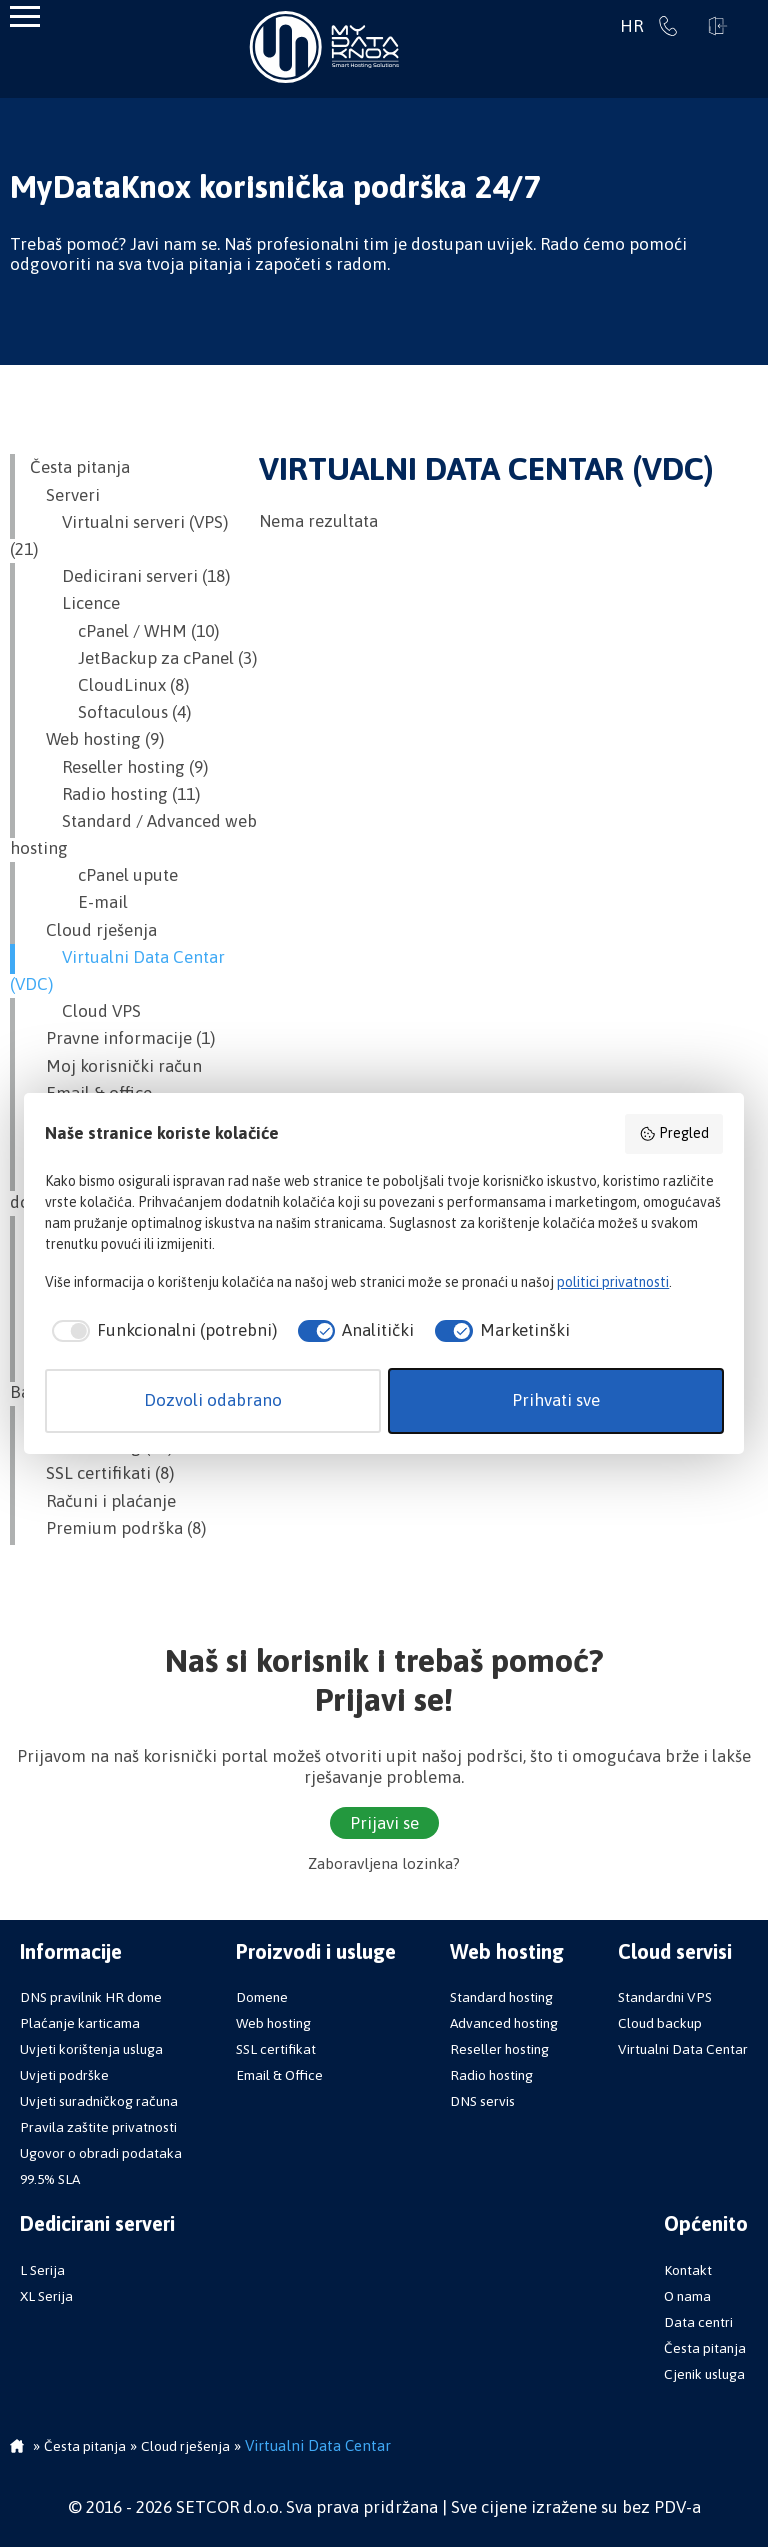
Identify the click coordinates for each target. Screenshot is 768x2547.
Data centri (698, 2322)
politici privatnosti (613, 1282)
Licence (75, 603)
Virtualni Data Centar (683, 2049)
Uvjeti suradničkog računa (99, 2101)
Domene (262, 1997)
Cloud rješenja (93, 930)
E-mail (79, 902)
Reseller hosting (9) (119, 767)
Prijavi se (718, 26)
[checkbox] (161, 1331)
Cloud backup (660, 2023)
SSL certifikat (276, 2049)
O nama (687, 2296)
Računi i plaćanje (103, 1501)
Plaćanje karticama (80, 2023)
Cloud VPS (85, 1011)
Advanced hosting (504, 2023)
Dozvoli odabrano (213, 1400)
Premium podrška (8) (118, 1528)
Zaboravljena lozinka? (384, 1863)
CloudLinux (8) (109, 685)
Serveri (65, 495)
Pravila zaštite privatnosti (98, 2127)
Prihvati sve (556, 1400)
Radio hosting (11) (115, 794)
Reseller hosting (499, 2049)
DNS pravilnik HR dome (91, 1997)
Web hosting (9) (97, 739)
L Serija (42, 2270)
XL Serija (46, 2296)
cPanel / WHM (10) (124, 631)
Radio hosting (491, 2075)
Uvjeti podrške (64, 2075)
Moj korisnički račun (116, 1066)
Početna (17, 2448)
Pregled (674, 1134)
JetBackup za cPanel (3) (143, 658)
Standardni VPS (665, 1997)
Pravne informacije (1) (122, 1038)
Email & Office (279, 2075)
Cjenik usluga (704, 2374)
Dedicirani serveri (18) (130, 576)
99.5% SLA (50, 2179)
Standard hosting (501, 1997)
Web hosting (273, 2023)
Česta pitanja (80, 467)
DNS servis (482, 2101)
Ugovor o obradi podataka (101, 2153)
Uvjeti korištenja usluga (91, 2049)
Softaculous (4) (110, 712)
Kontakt (688, 2270)
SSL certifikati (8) (102, 1473)
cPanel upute (104, 875)
